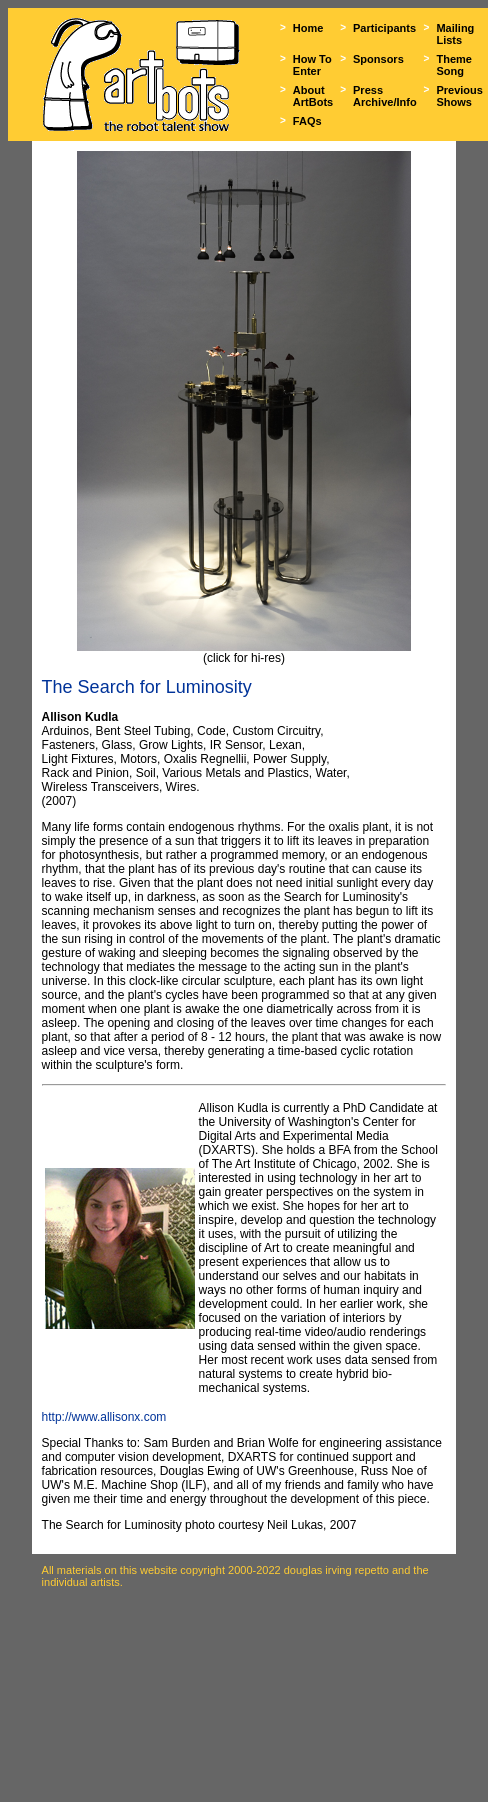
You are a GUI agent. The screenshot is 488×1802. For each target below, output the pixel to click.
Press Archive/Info (385, 96)
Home (308, 28)
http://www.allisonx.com (104, 1417)
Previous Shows (459, 96)
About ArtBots (313, 96)
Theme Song (453, 65)
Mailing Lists (455, 34)
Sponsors (378, 59)
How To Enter (312, 65)
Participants (384, 28)
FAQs (307, 121)
